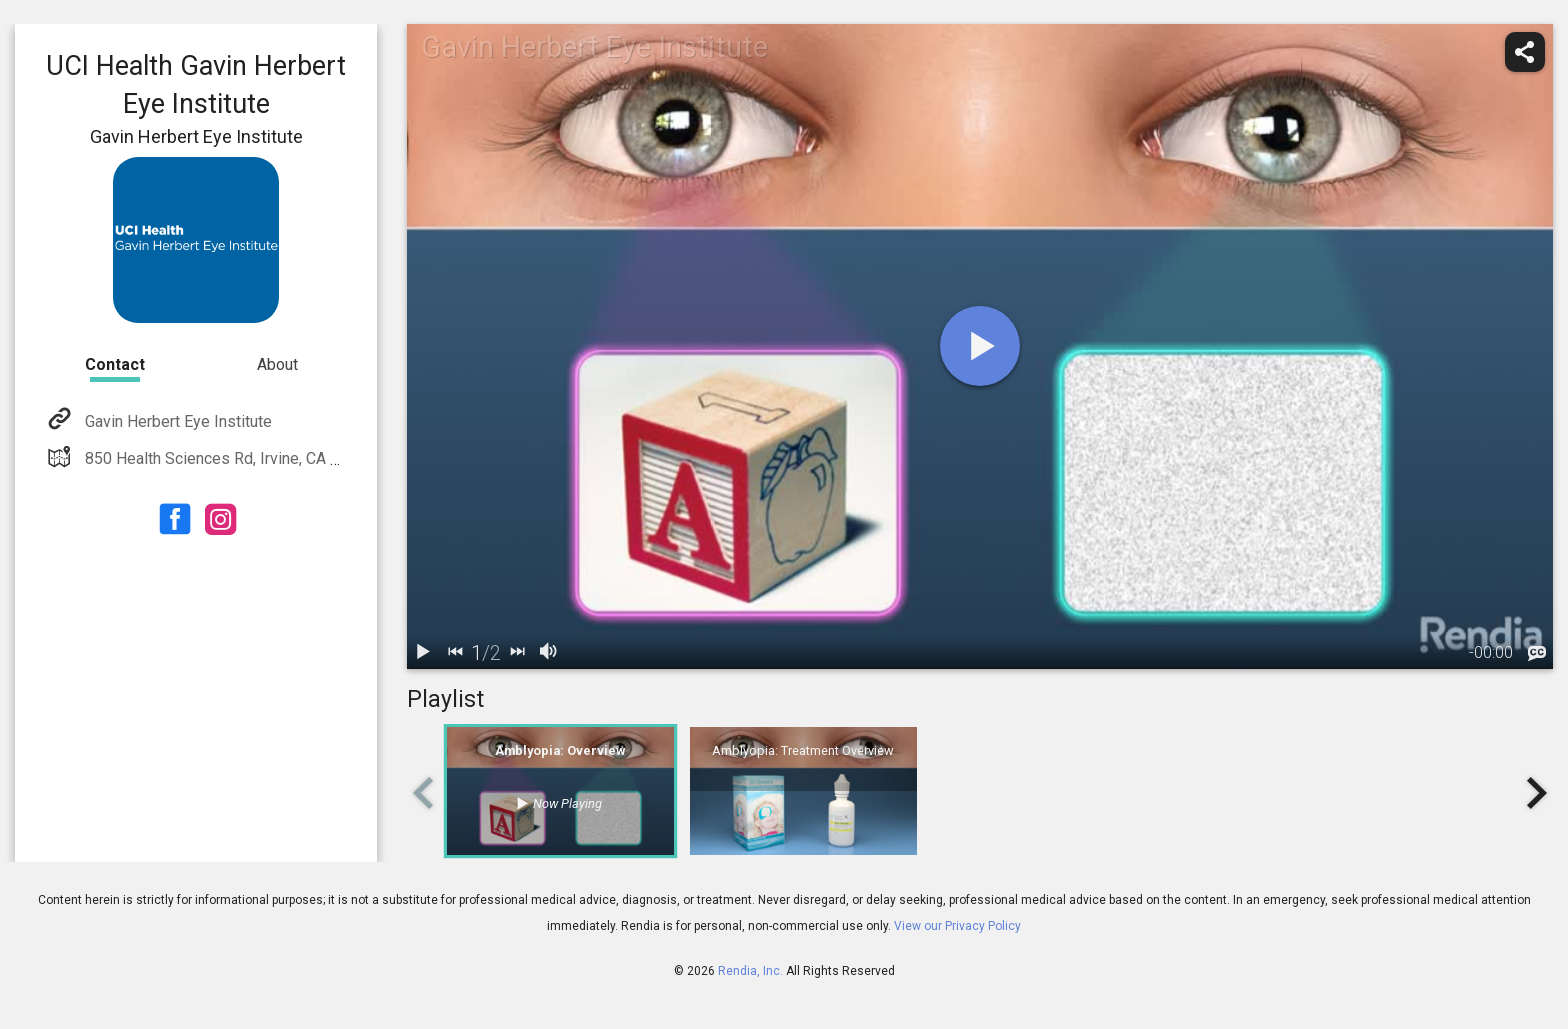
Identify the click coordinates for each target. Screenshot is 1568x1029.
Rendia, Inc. (750, 971)
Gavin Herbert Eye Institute (176, 421)
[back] (455, 653)
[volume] (549, 653)
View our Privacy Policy (957, 926)
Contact (115, 364)
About (277, 364)
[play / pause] (423, 653)
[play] (980, 346)
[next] (517, 653)
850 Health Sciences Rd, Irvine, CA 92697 (228, 458)
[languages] (1537, 654)
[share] (1525, 52)
